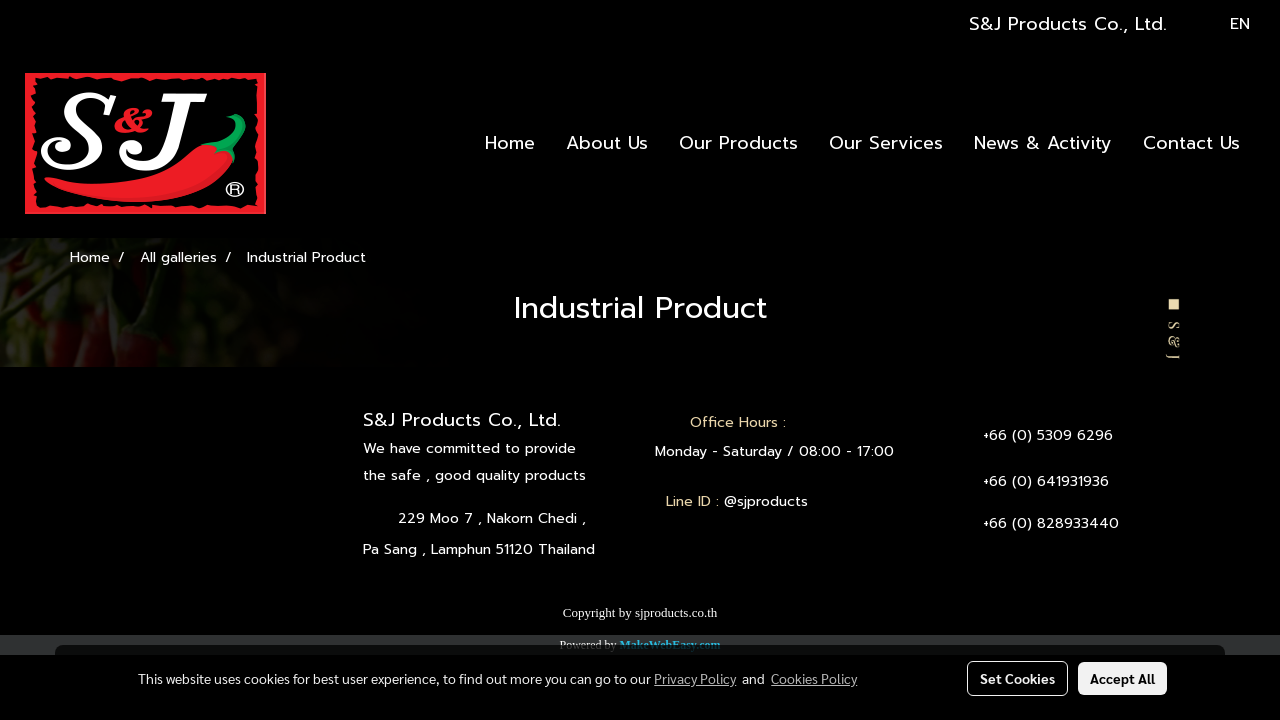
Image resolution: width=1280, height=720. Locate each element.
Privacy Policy (695, 678)
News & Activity (1043, 143)
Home (510, 143)
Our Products (738, 143)
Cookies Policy (814, 678)
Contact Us (1191, 143)
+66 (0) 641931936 (1046, 481)
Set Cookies (1017, 678)
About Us (607, 143)
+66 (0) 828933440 (1051, 523)
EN (1226, 24)
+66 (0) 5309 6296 (1048, 435)
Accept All (1122, 678)
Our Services (886, 143)
